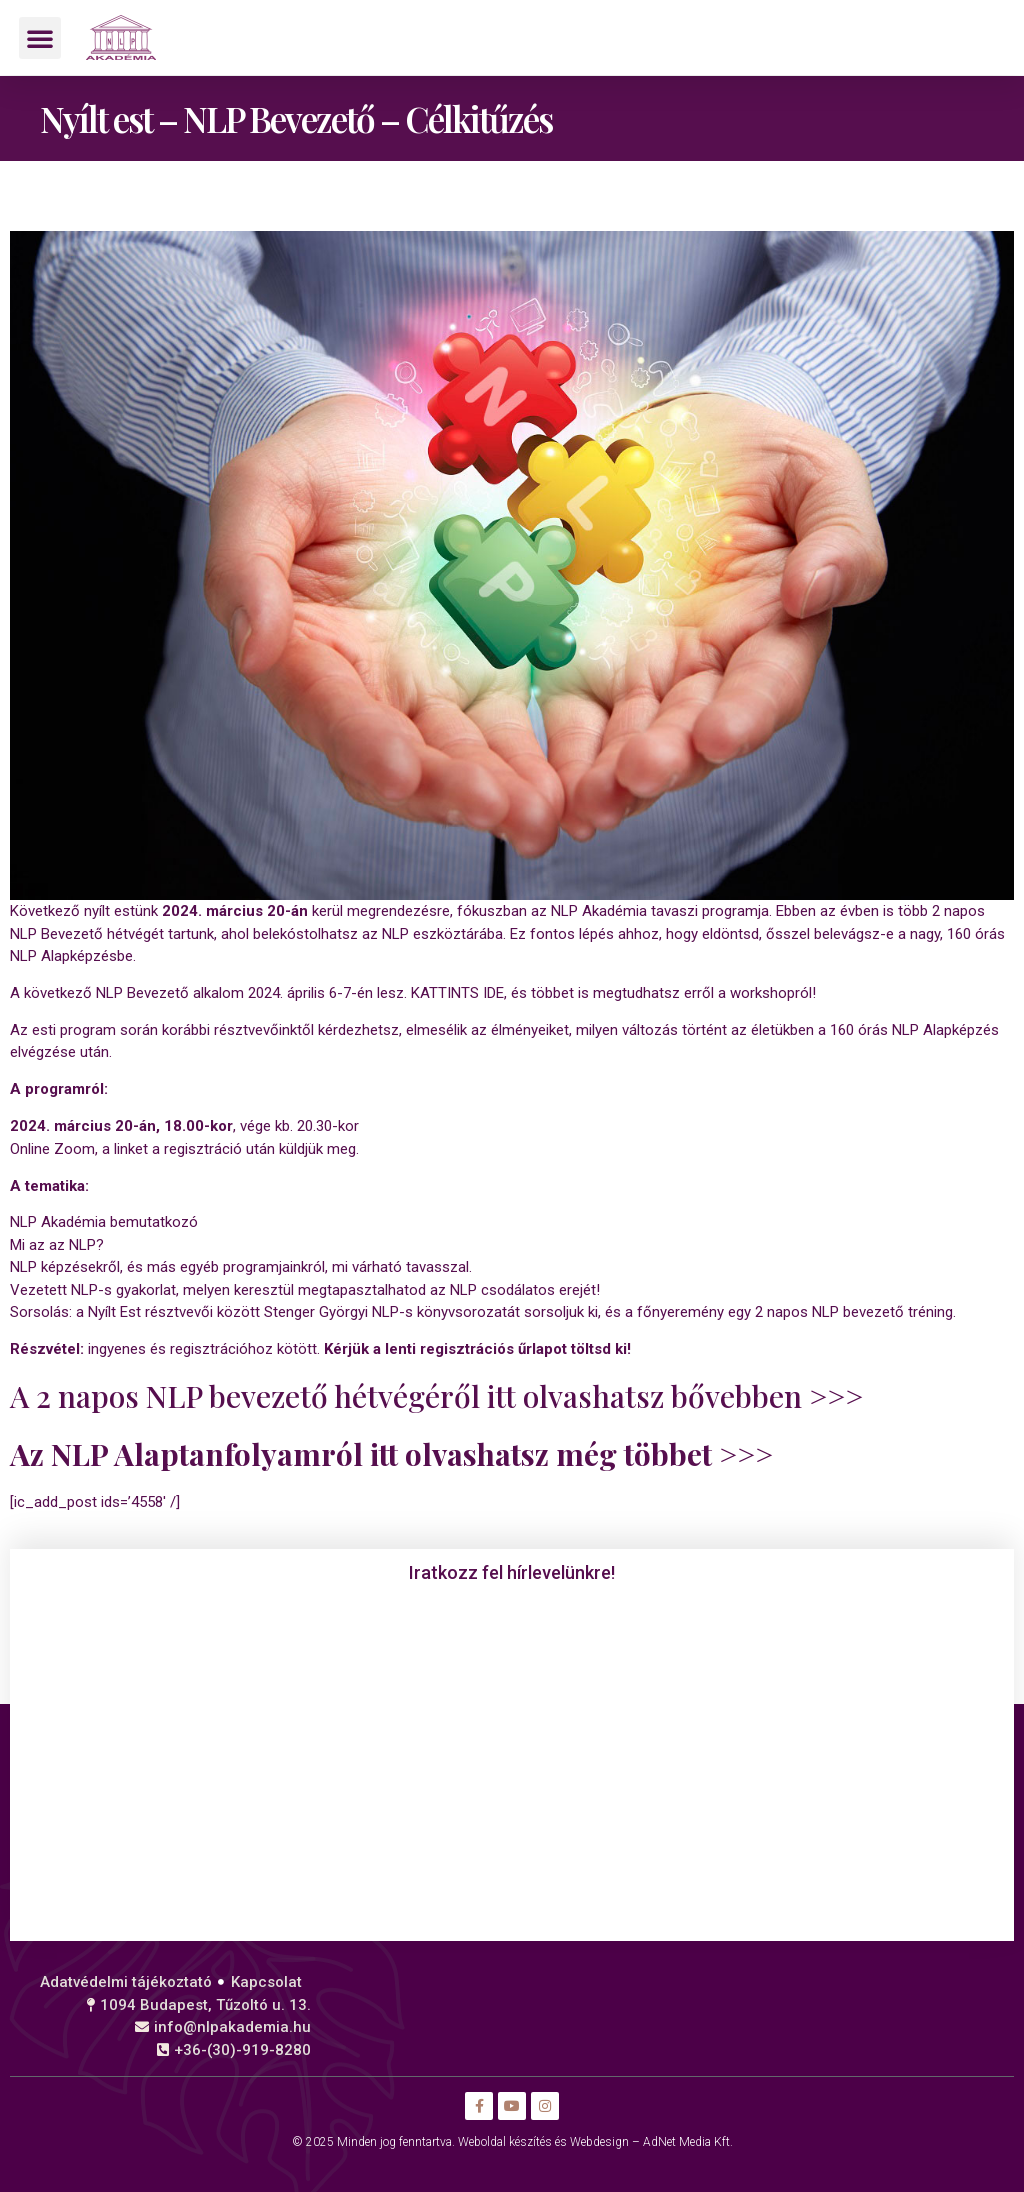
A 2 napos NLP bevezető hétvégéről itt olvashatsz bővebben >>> (436, 1396)
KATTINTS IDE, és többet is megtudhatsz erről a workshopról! (613, 993)
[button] (40, 38)
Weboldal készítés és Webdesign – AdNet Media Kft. (595, 2142)
